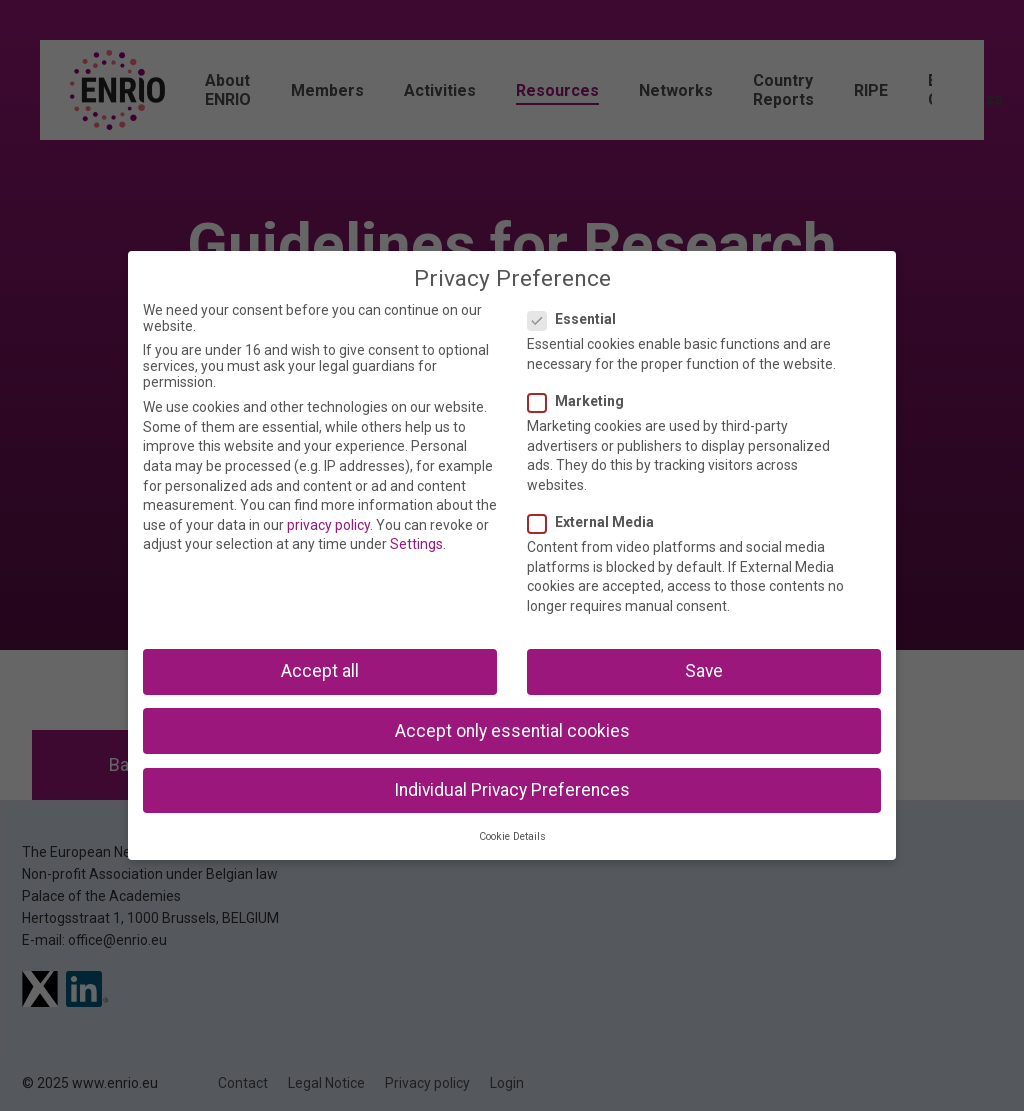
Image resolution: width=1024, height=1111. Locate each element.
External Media (597, 522)
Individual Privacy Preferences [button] (512, 790)
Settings (416, 544)
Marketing (582, 401)
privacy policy (328, 525)
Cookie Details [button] (512, 836)
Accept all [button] (320, 671)
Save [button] (704, 671)
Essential (578, 319)
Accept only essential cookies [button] (512, 731)
